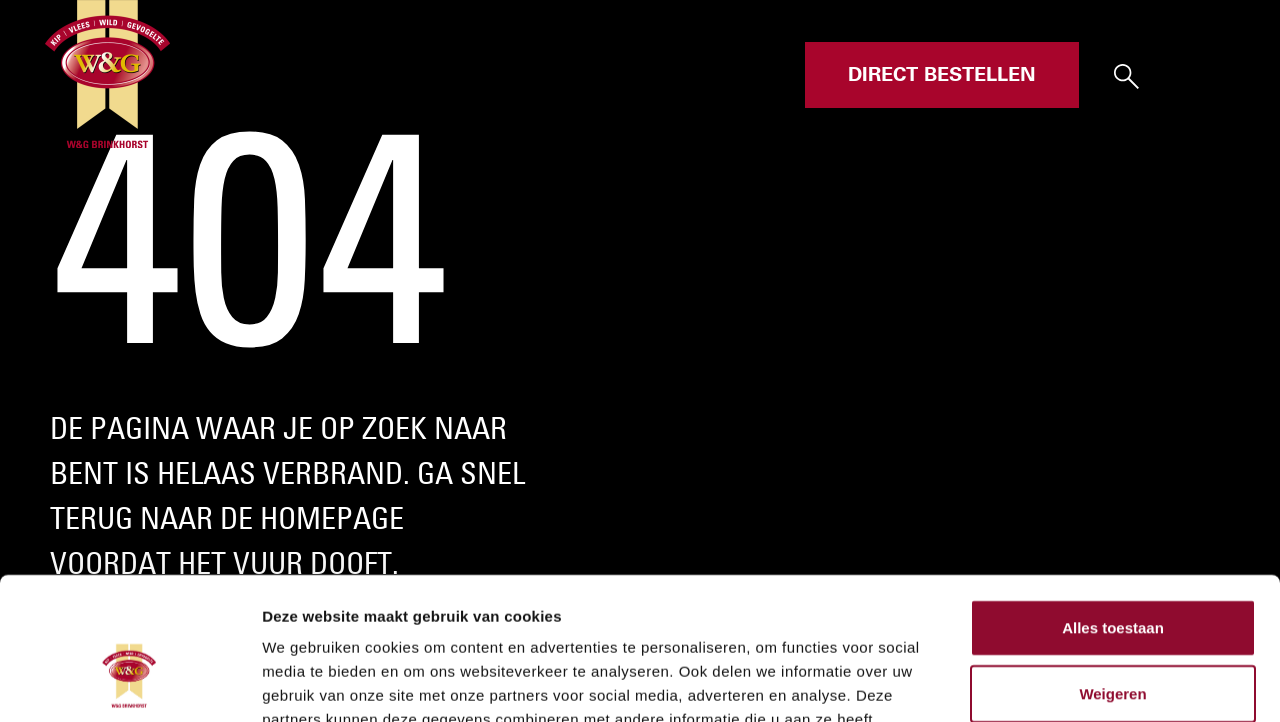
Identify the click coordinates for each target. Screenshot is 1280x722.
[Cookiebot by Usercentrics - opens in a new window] (129, 683)
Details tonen (1080, 682)
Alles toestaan (1113, 485)
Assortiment (538, 75)
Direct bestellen (942, 75)
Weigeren (1112, 551)
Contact (752, 75)
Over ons (655, 75)
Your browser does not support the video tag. (640, 361)
